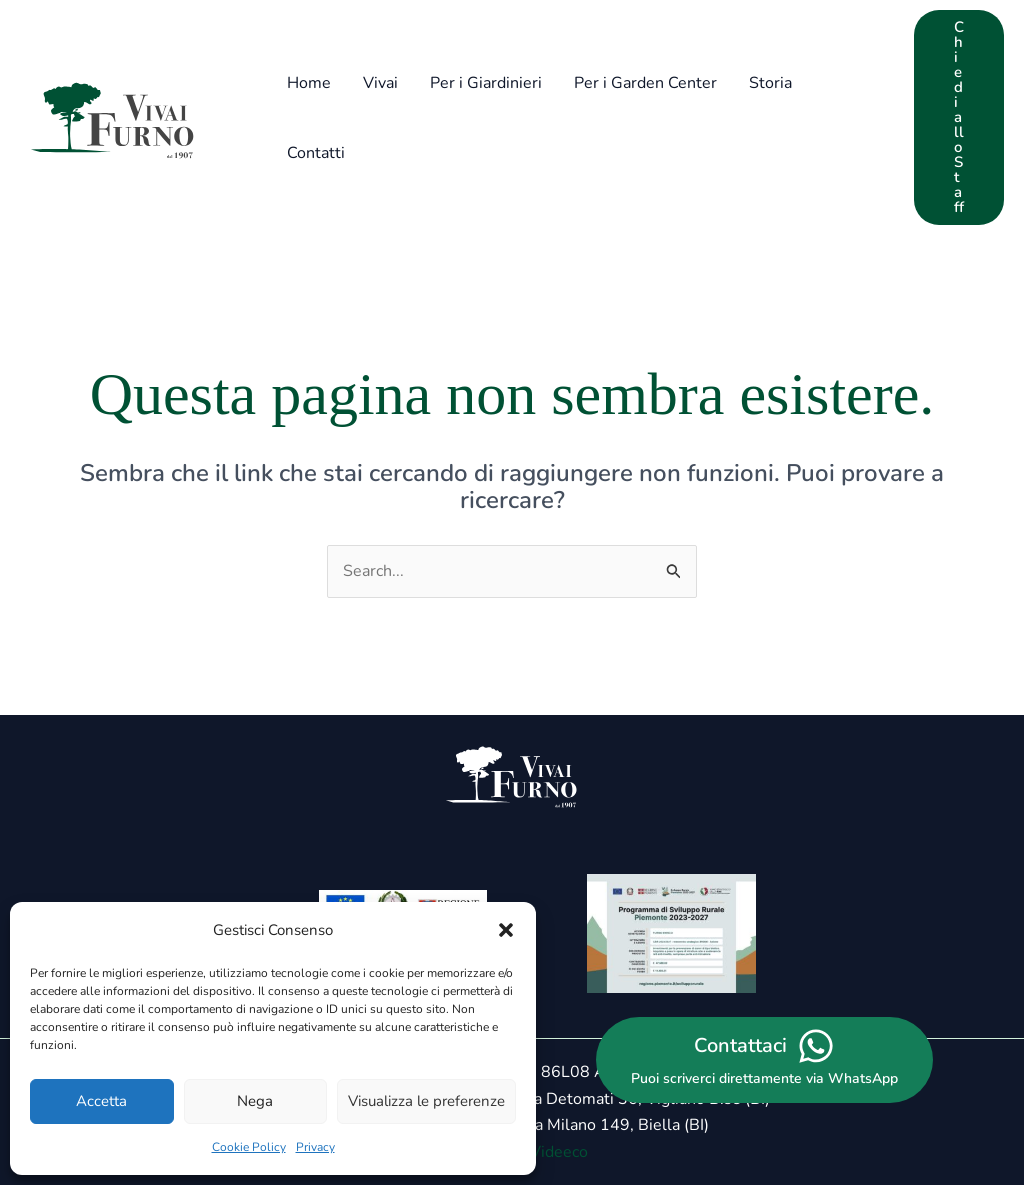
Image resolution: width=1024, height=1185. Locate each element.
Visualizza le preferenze (426, 1101)
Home (309, 83)
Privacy (315, 1147)
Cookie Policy (249, 1147)
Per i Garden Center (645, 83)
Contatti (316, 153)
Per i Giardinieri (486, 83)
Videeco (559, 1152)
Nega (255, 1101)
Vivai (380, 83)
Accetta (101, 1101)
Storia (770, 83)
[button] (506, 930)
